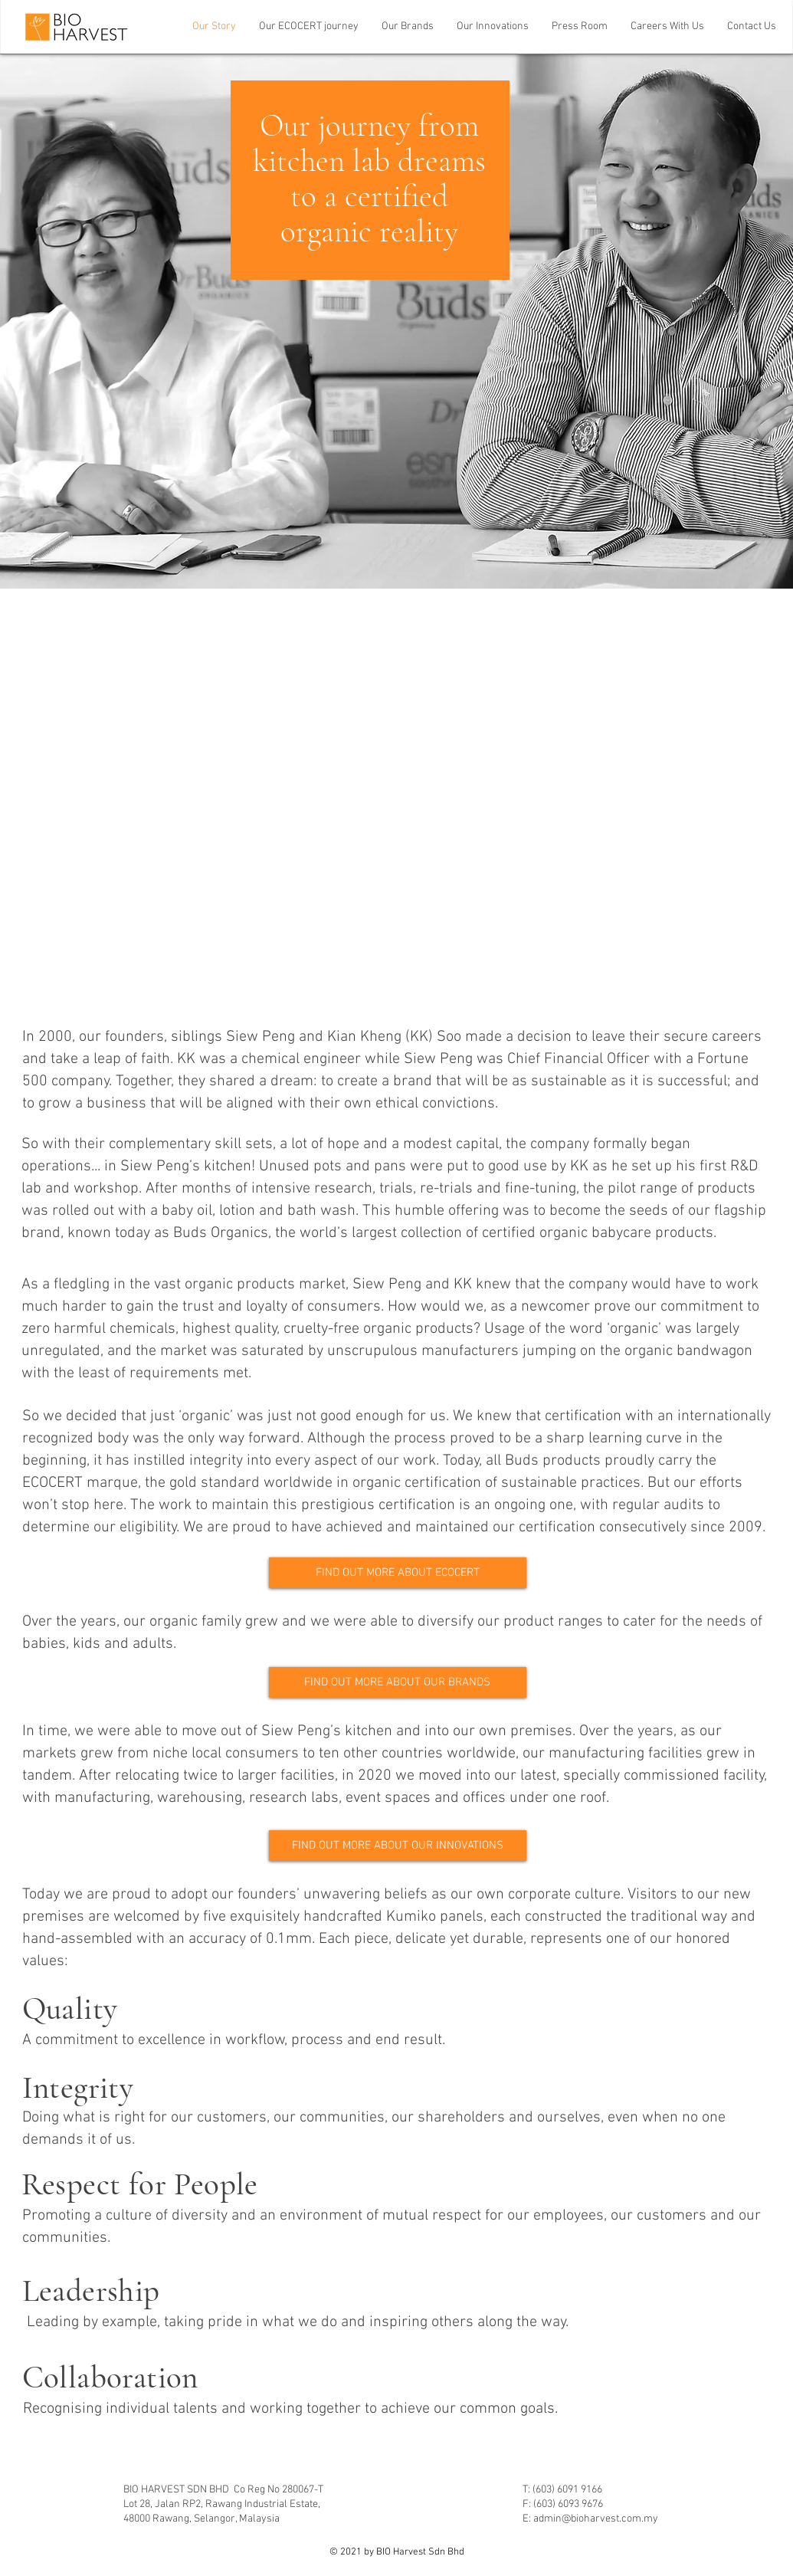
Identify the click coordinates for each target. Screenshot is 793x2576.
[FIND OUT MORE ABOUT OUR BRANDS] (397, 1682)
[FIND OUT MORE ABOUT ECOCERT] (397, 1572)
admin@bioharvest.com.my (595, 2518)
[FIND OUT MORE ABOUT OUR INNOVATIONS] (397, 1845)
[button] (407, 27)
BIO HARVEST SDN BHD (178, 2489)
